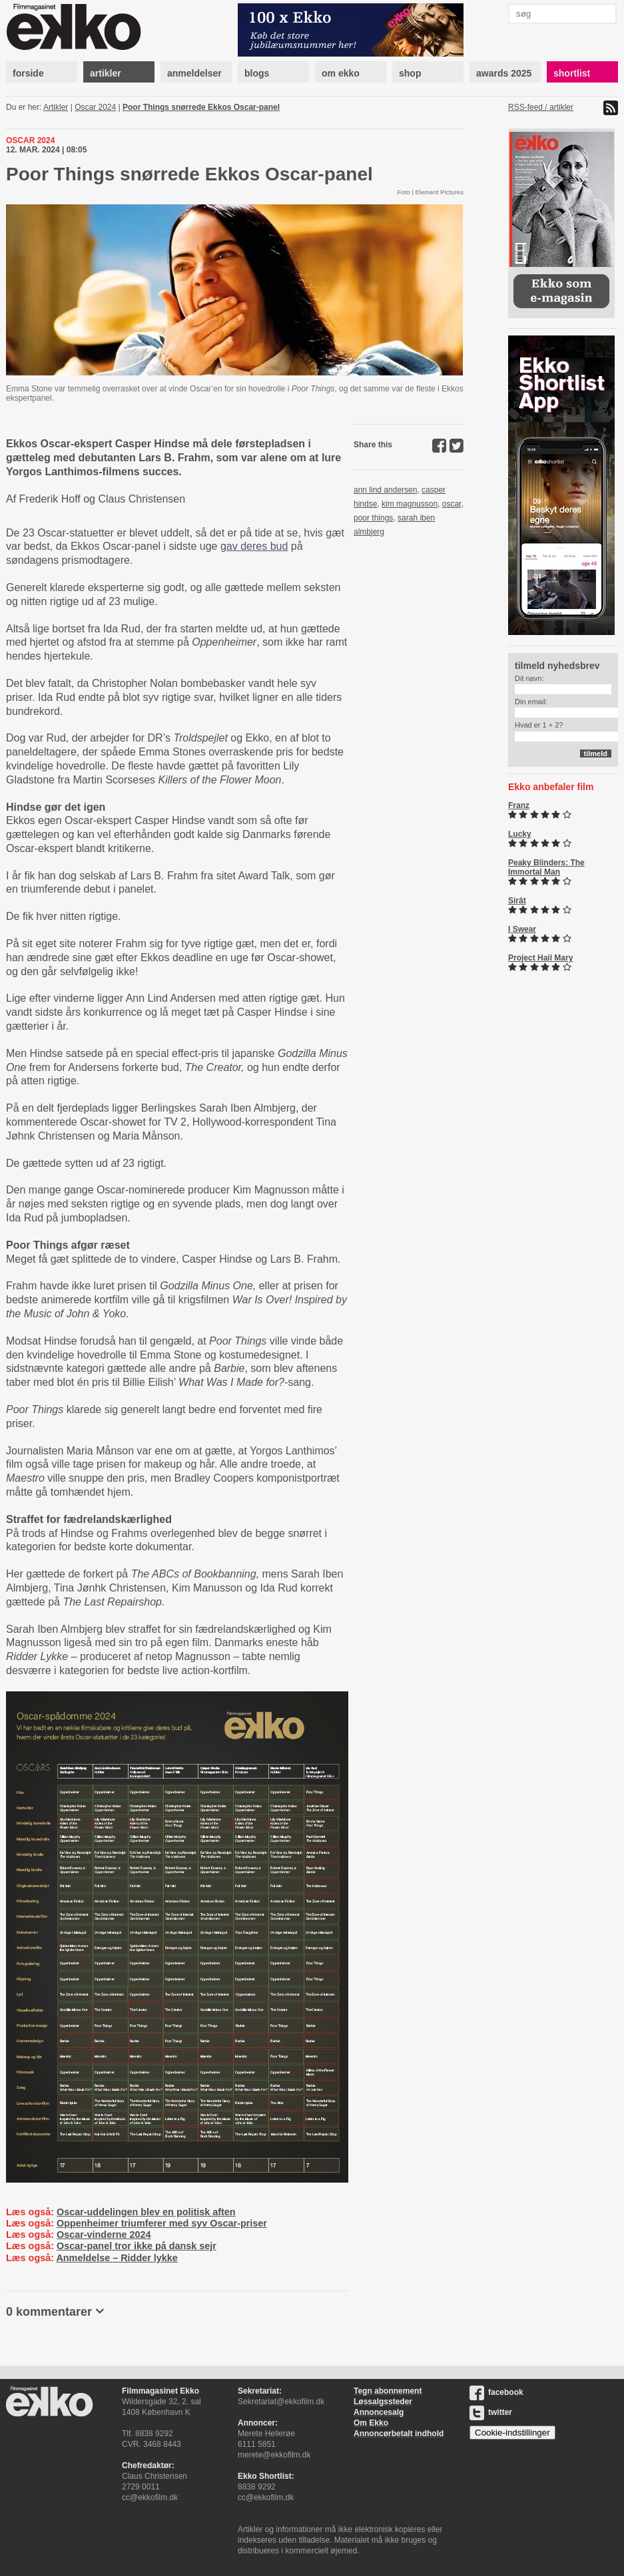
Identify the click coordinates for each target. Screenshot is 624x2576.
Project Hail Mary (540, 958)
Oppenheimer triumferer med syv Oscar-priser (162, 2223)
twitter (490, 2412)
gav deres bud (254, 546)
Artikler (55, 107)
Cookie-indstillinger (512, 2433)
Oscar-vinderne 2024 (104, 2234)
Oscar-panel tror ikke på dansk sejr (136, 2246)
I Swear (522, 929)
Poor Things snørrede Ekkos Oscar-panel (201, 107)
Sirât (517, 900)
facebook (496, 2392)
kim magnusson (410, 504)
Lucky (519, 834)
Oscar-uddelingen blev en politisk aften (146, 2212)
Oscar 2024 (95, 107)
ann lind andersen (385, 490)
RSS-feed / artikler (540, 107)
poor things (373, 518)
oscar (452, 504)
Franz (518, 805)
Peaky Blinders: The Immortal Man (546, 867)
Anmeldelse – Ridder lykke (116, 2258)
